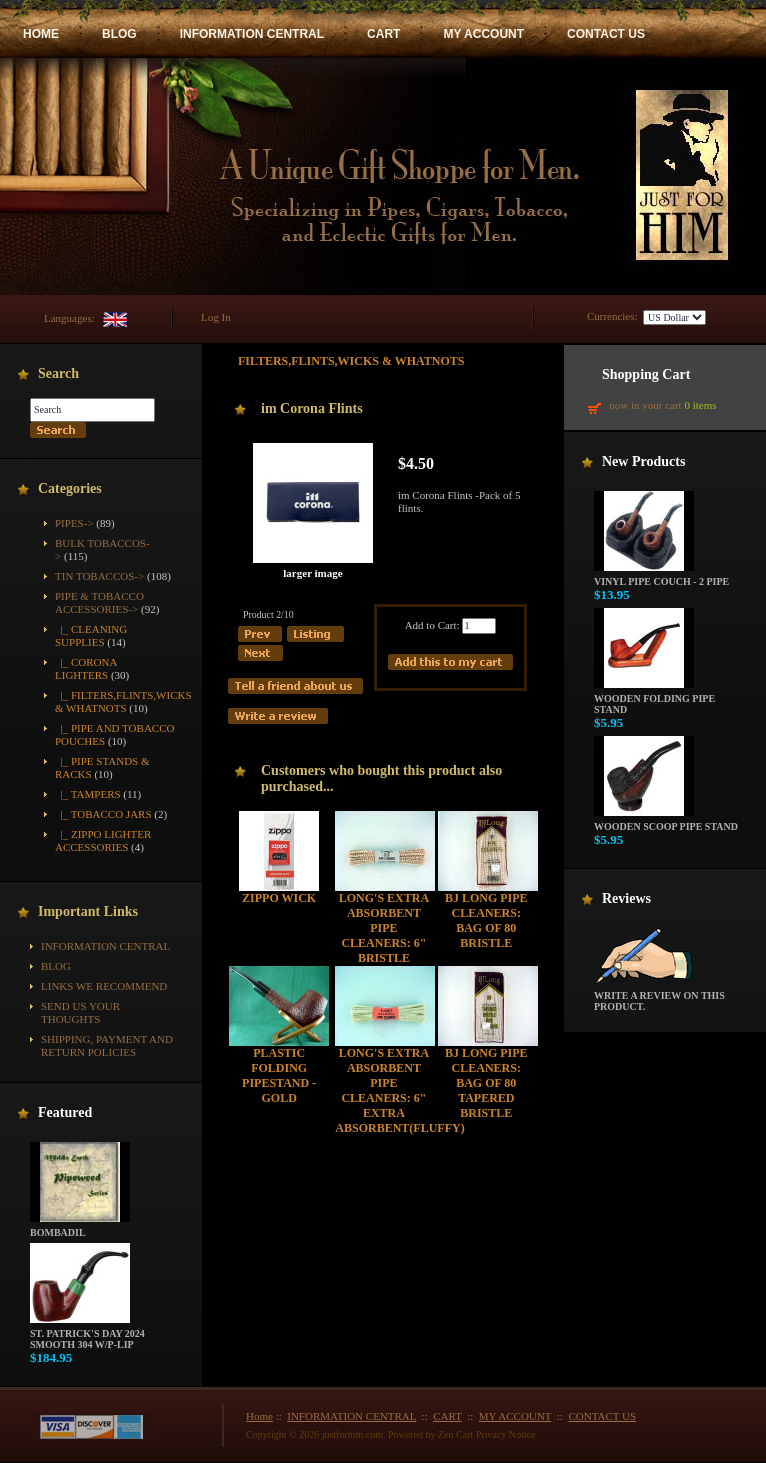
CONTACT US (606, 34)
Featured (65, 1112)
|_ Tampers (88, 794)
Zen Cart (455, 1434)
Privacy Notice (506, 1434)
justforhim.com (352, 1434)
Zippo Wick (279, 898)
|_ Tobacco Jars (103, 814)
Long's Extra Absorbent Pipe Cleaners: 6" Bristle (384, 928)
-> (99, 602)
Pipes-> (74, 523)
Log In (216, 317)
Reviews (626, 898)
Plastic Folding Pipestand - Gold (279, 1075)
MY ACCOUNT (483, 34)
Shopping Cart (646, 374)
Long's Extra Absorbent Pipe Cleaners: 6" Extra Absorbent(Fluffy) (399, 1090)
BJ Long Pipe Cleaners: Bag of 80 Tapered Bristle (486, 1083)
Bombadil (80, 1228)
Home (259, 1416)
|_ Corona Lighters (86, 668)
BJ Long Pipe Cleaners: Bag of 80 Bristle (486, 920)
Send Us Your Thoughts (80, 1012)
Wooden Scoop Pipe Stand (666, 822)
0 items (700, 405)
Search (58, 373)
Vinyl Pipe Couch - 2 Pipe (661, 577)
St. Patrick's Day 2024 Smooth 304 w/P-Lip (87, 1334)
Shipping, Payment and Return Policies (107, 1045)
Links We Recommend (104, 986)
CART (383, 34)
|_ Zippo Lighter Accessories (103, 840)
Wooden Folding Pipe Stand (654, 699)
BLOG (119, 34)
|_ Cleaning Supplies (91, 635)
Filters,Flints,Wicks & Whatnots (351, 361)
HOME (41, 34)
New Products (643, 461)
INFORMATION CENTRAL (252, 34)
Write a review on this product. (659, 996)
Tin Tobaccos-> (99, 576)
